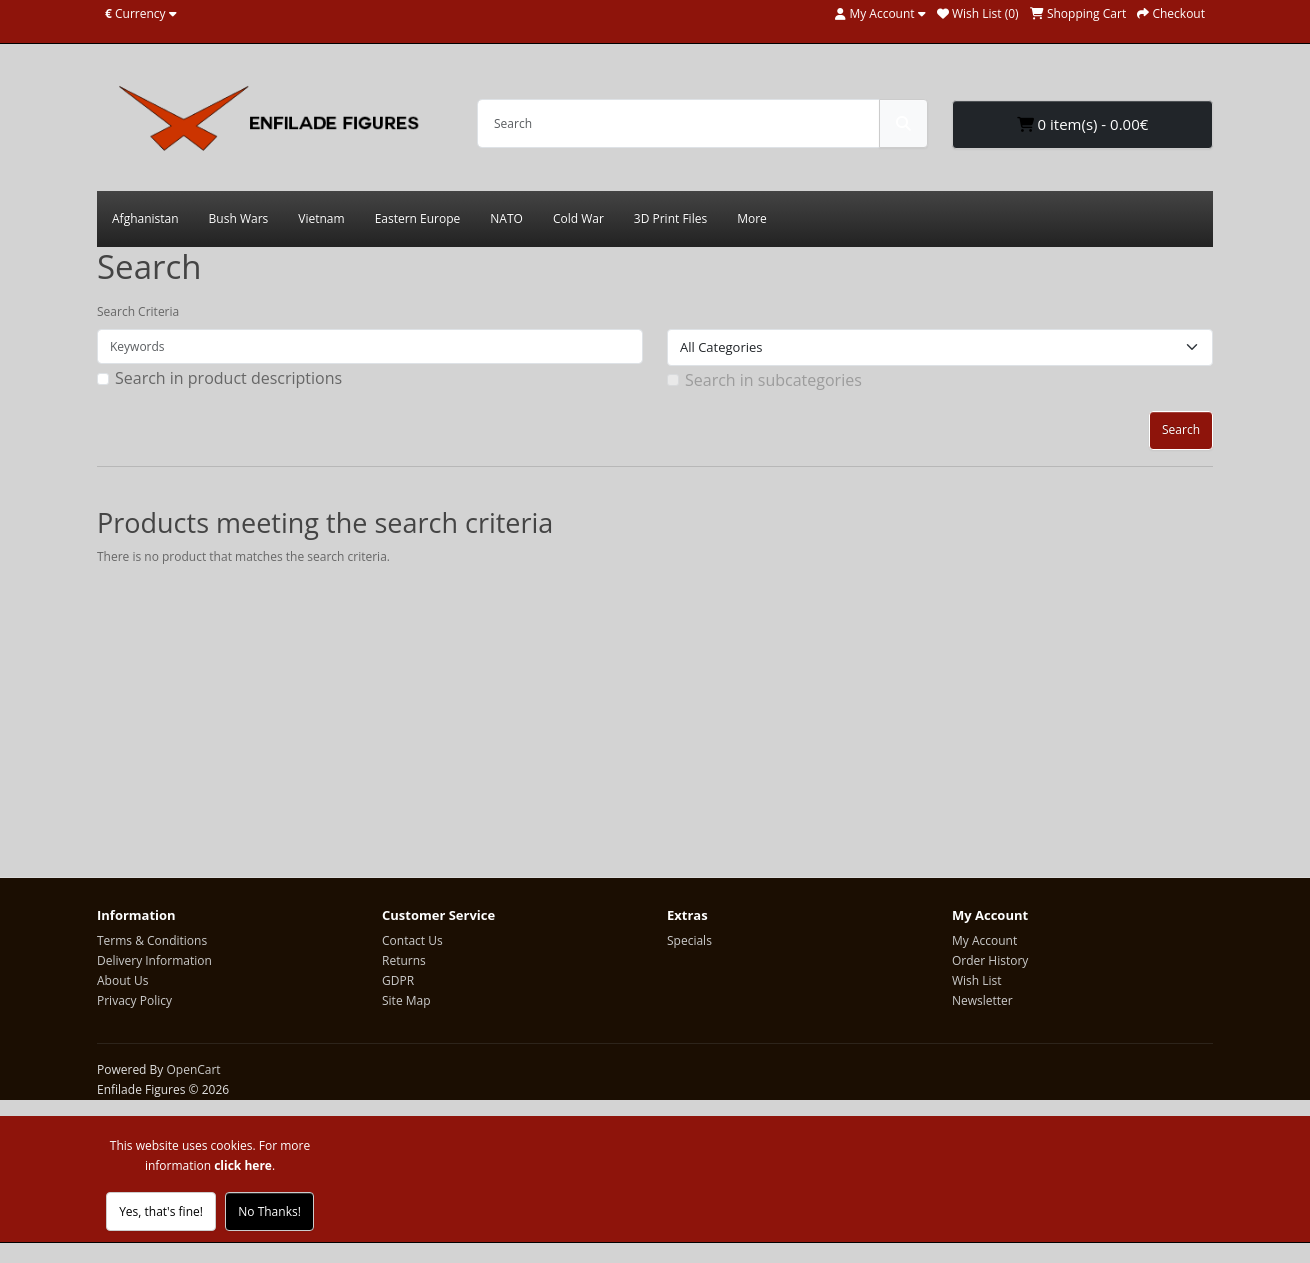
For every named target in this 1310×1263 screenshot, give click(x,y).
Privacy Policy (134, 1000)
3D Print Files (670, 218)
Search (1181, 429)
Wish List (977, 980)
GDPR (398, 980)
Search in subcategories (773, 380)
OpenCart (193, 1069)
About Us (122, 980)
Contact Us (412, 940)
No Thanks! (269, 1211)
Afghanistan (145, 218)
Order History (990, 960)
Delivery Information (154, 960)
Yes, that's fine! (161, 1211)
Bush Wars (239, 218)
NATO (506, 218)
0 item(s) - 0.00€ (1083, 124)
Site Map (406, 1000)
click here (243, 1165)
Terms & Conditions (152, 940)
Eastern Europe (418, 218)
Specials (689, 940)
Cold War (578, 218)
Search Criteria (138, 311)
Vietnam (321, 218)
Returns (404, 960)
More (752, 218)
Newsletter (982, 1000)
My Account (984, 940)
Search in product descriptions (228, 378)
